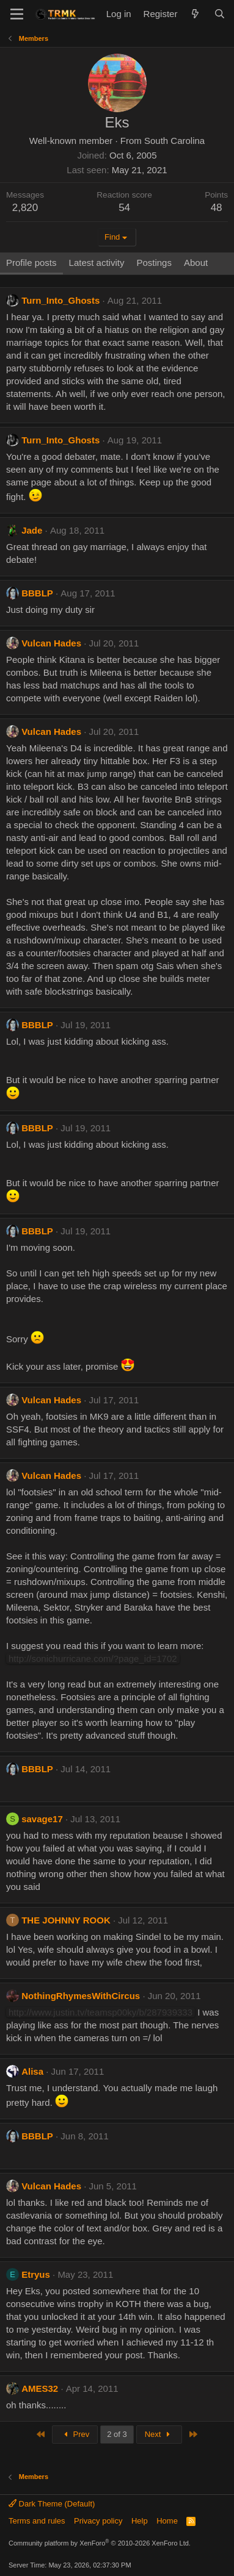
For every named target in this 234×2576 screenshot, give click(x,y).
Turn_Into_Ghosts (60, 300)
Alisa (32, 2071)
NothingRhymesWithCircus (80, 1996)
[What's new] (195, 13)
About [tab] (196, 262)
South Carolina (174, 140)
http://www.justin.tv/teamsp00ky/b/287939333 (100, 2012)
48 (216, 207)
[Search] (220, 13)
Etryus (35, 2274)
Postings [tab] (154, 262)
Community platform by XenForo (100, 2543)
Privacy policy (98, 2520)
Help (139, 2520)
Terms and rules (37, 2520)
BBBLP (37, 593)
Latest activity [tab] (97, 262)
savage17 (42, 1819)
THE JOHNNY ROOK (66, 1920)
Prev (74, 2434)
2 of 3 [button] (117, 2434)
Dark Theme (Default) (52, 2503)
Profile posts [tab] (31, 262)
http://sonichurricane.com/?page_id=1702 (93, 1658)
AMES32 (39, 2388)
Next (159, 2434)
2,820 (25, 207)
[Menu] (16, 14)
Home (167, 2520)
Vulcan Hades (51, 643)
